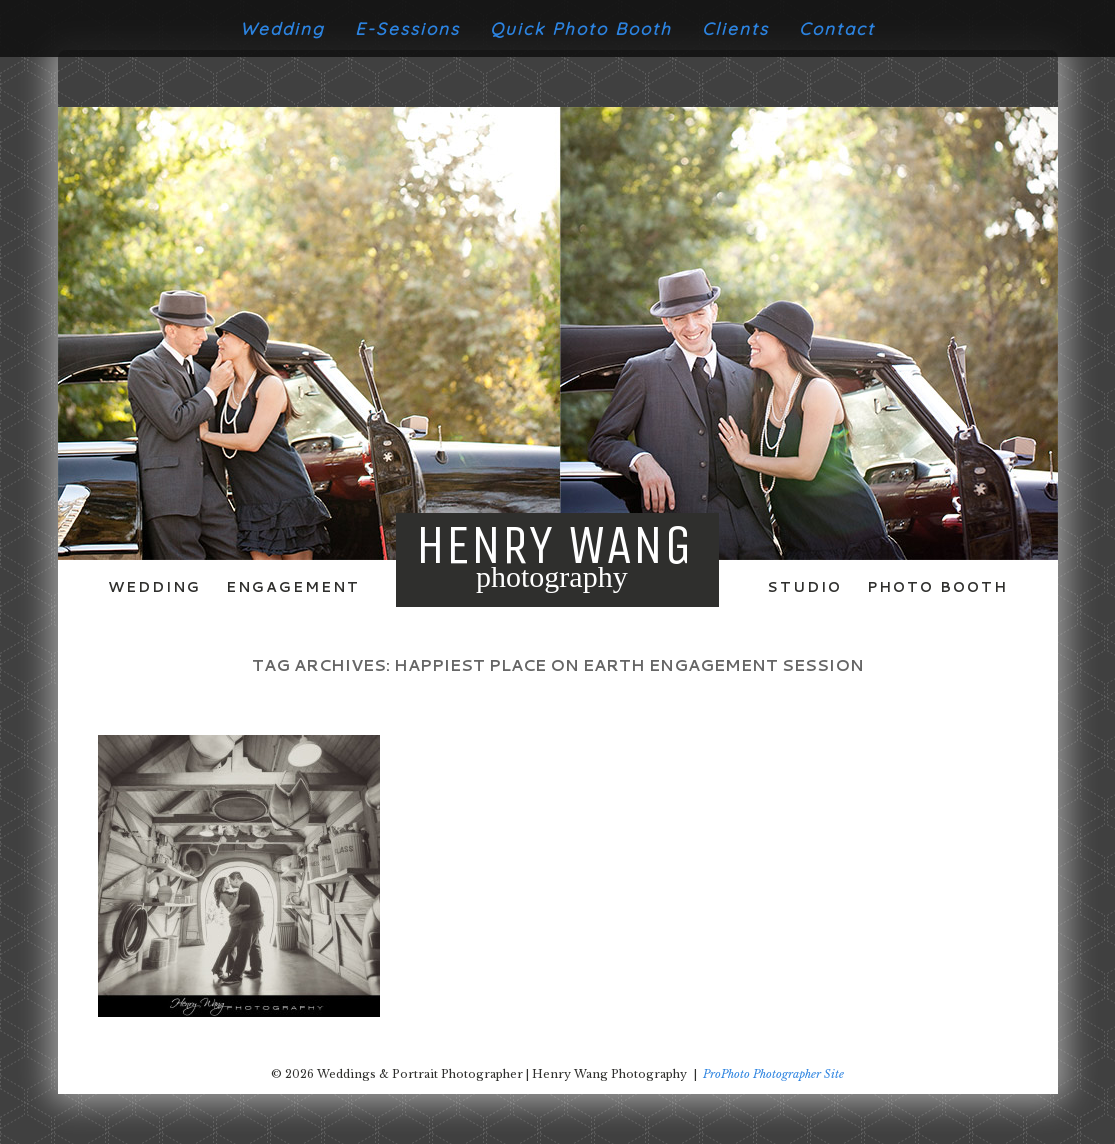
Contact (837, 28)
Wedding (282, 28)
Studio (804, 587)
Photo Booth (937, 587)
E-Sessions (407, 28)
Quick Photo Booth (581, 28)
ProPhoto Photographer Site (773, 1074)
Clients (735, 28)
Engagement (293, 587)
